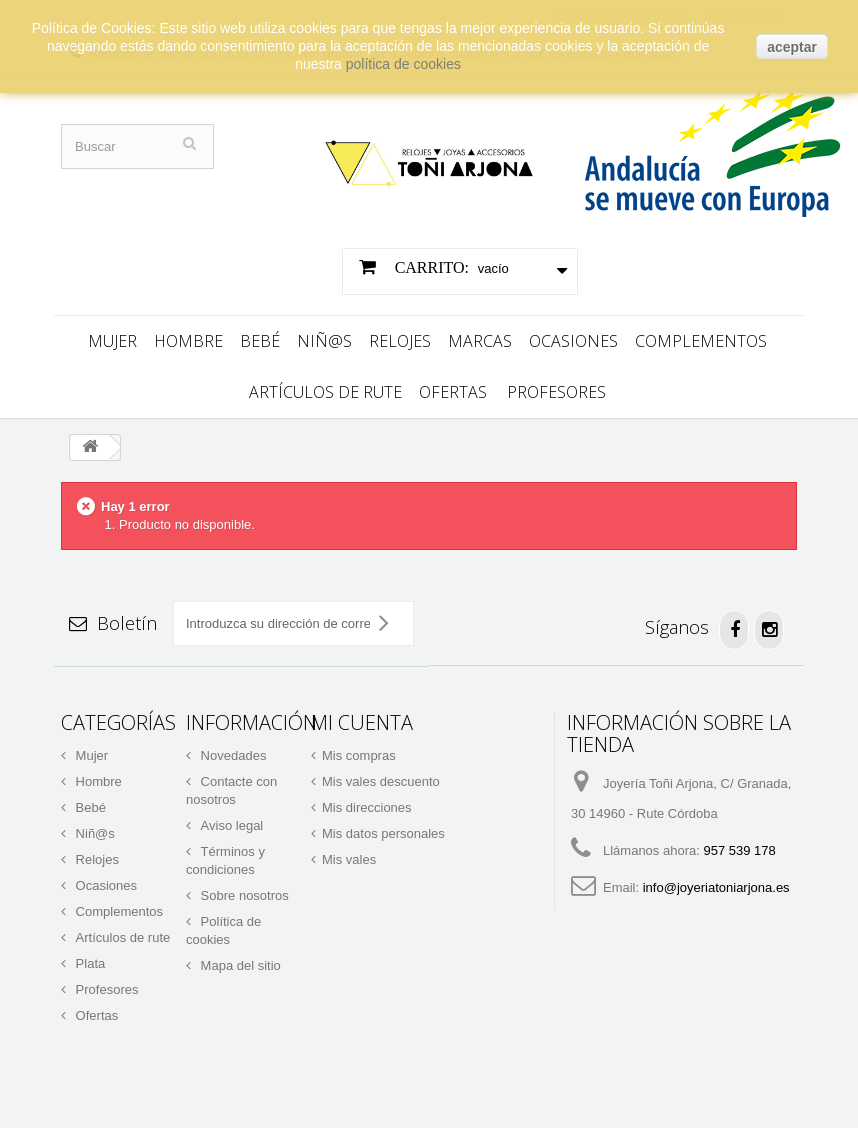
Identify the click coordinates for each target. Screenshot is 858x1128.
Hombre (188, 336)
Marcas (480, 336)
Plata (88, 958)
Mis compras (359, 750)
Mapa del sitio (239, 960)
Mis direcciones (367, 802)
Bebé (260, 336)
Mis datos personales (383, 828)
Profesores (556, 387)
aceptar (792, 47)
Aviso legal (230, 820)
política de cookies (403, 64)
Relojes (400, 336)
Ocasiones (573, 336)
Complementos (701, 336)
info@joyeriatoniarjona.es (716, 882)
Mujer (112, 336)
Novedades (231, 750)
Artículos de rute (325, 387)
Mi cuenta (362, 717)
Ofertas (453, 387)
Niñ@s (324, 336)
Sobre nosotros (243, 890)
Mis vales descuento (381, 776)
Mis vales (349, 854)
